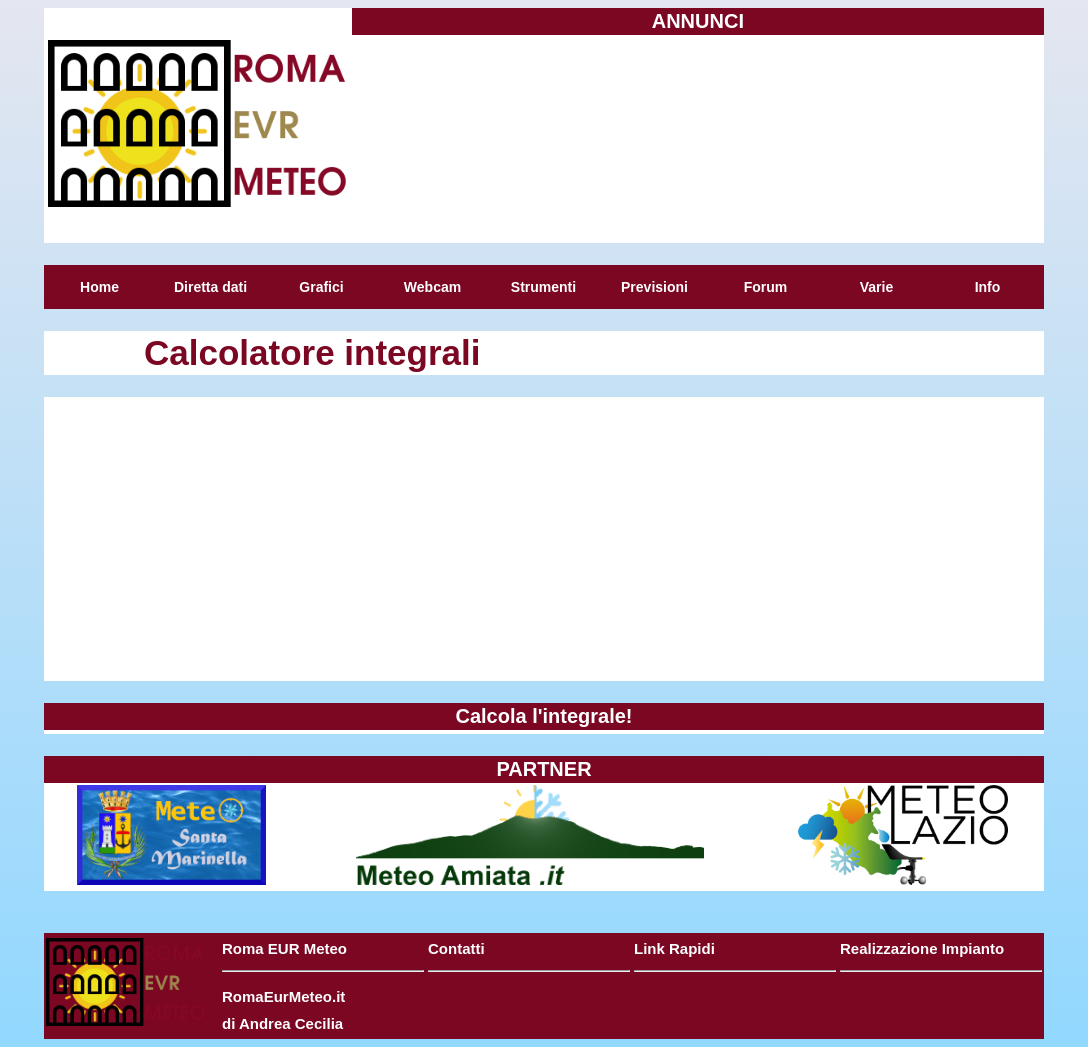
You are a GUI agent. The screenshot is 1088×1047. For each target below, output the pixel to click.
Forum (766, 287)
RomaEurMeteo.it (283, 996)
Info (988, 287)
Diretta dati (210, 287)
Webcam (432, 287)
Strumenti (543, 287)
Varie (876, 287)
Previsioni (654, 287)
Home (99, 287)
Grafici (321, 287)
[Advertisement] (698, 137)
